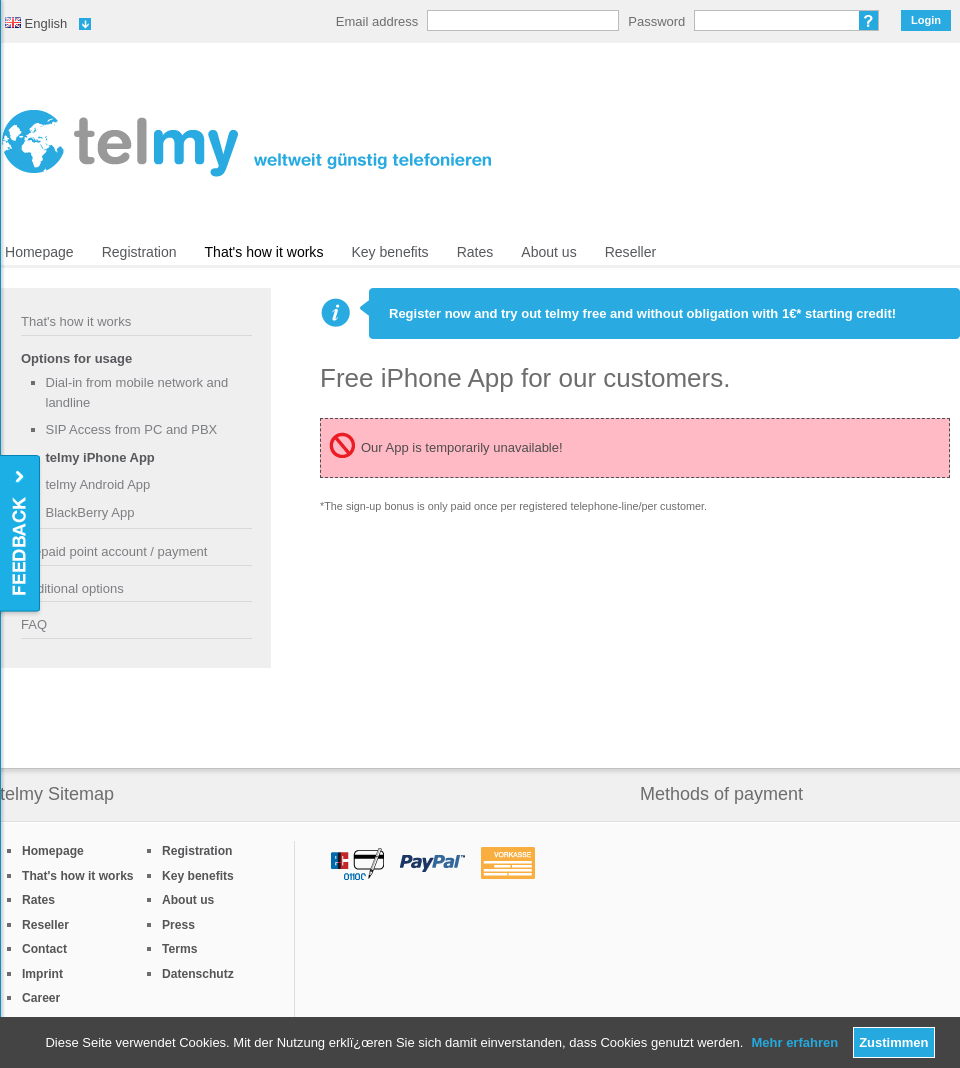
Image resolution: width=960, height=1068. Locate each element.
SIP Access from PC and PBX (132, 429)
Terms (179, 949)
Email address (377, 21)
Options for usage (76, 358)
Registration (139, 252)
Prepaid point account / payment (114, 551)
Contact (44, 949)
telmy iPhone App (100, 457)
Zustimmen (893, 1042)
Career (41, 998)
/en (246, 143)
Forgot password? (869, 20)
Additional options (72, 588)
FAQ (34, 624)
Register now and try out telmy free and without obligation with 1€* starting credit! (642, 313)
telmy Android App (98, 484)
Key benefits (389, 252)
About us (548, 252)
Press (178, 925)
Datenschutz (198, 974)
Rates (475, 252)
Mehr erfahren (794, 1042)
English (36, 23)
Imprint (42, 974)
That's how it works (264, 252)
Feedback (21, 534)
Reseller (630, 252)
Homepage (39, 252)
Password (656, 21)
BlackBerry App (90, 512)
